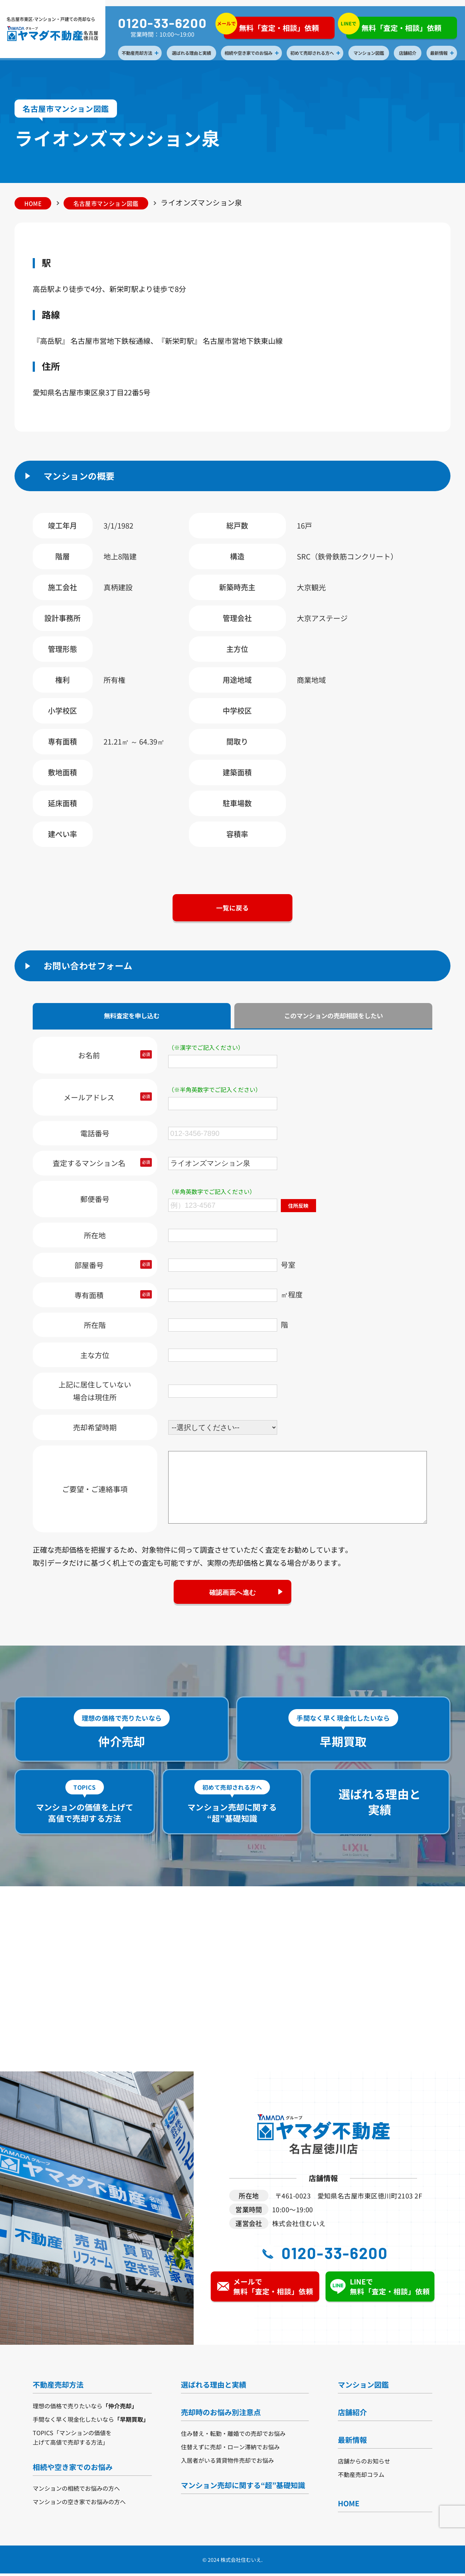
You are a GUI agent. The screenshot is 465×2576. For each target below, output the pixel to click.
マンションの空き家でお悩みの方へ (79, 2504)
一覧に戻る (232, 908)
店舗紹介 (408, 53)
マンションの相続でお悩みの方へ (76, 2490)
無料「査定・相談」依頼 (272, 25)
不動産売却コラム (361, 2477)
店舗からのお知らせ (364, 2463)
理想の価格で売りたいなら (85, 2408)
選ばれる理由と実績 (192, 53)
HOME (34, 203)
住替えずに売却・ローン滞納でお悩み (230, 2449)
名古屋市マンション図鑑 (110, 203)
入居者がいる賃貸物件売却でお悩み (227, 2462)
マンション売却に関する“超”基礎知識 (243, 2487)
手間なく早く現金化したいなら (91, 2421)
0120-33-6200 (163, 23)
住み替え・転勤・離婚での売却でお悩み (233, 2436)
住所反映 (299, 1207)
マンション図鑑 (369, 53)
